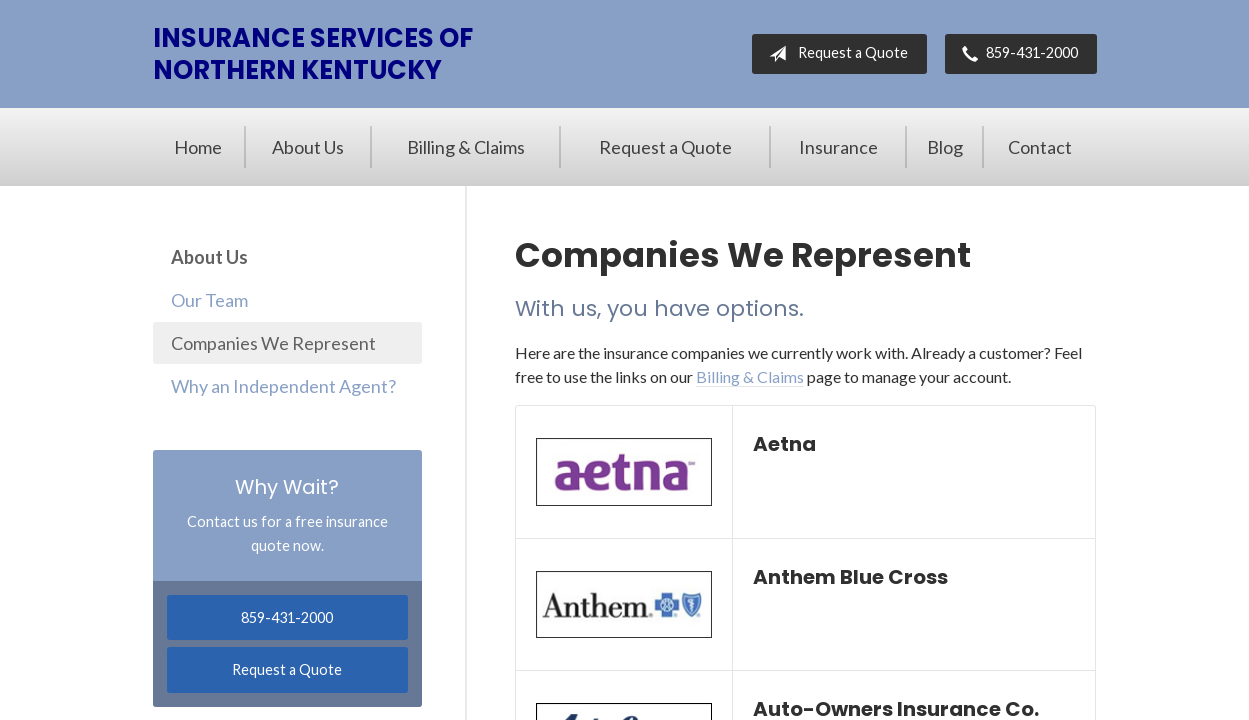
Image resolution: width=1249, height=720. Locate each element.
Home (198, 147)
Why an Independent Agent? (283, 386)
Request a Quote (834, 54)
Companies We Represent (273, 343)
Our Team (209, 300)
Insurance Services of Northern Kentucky (313, 54)
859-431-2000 (1016, 54)
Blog (945, 147)
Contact (1040, 147)
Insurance (838, 147)
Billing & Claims (466, 147)
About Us (308, 147)
